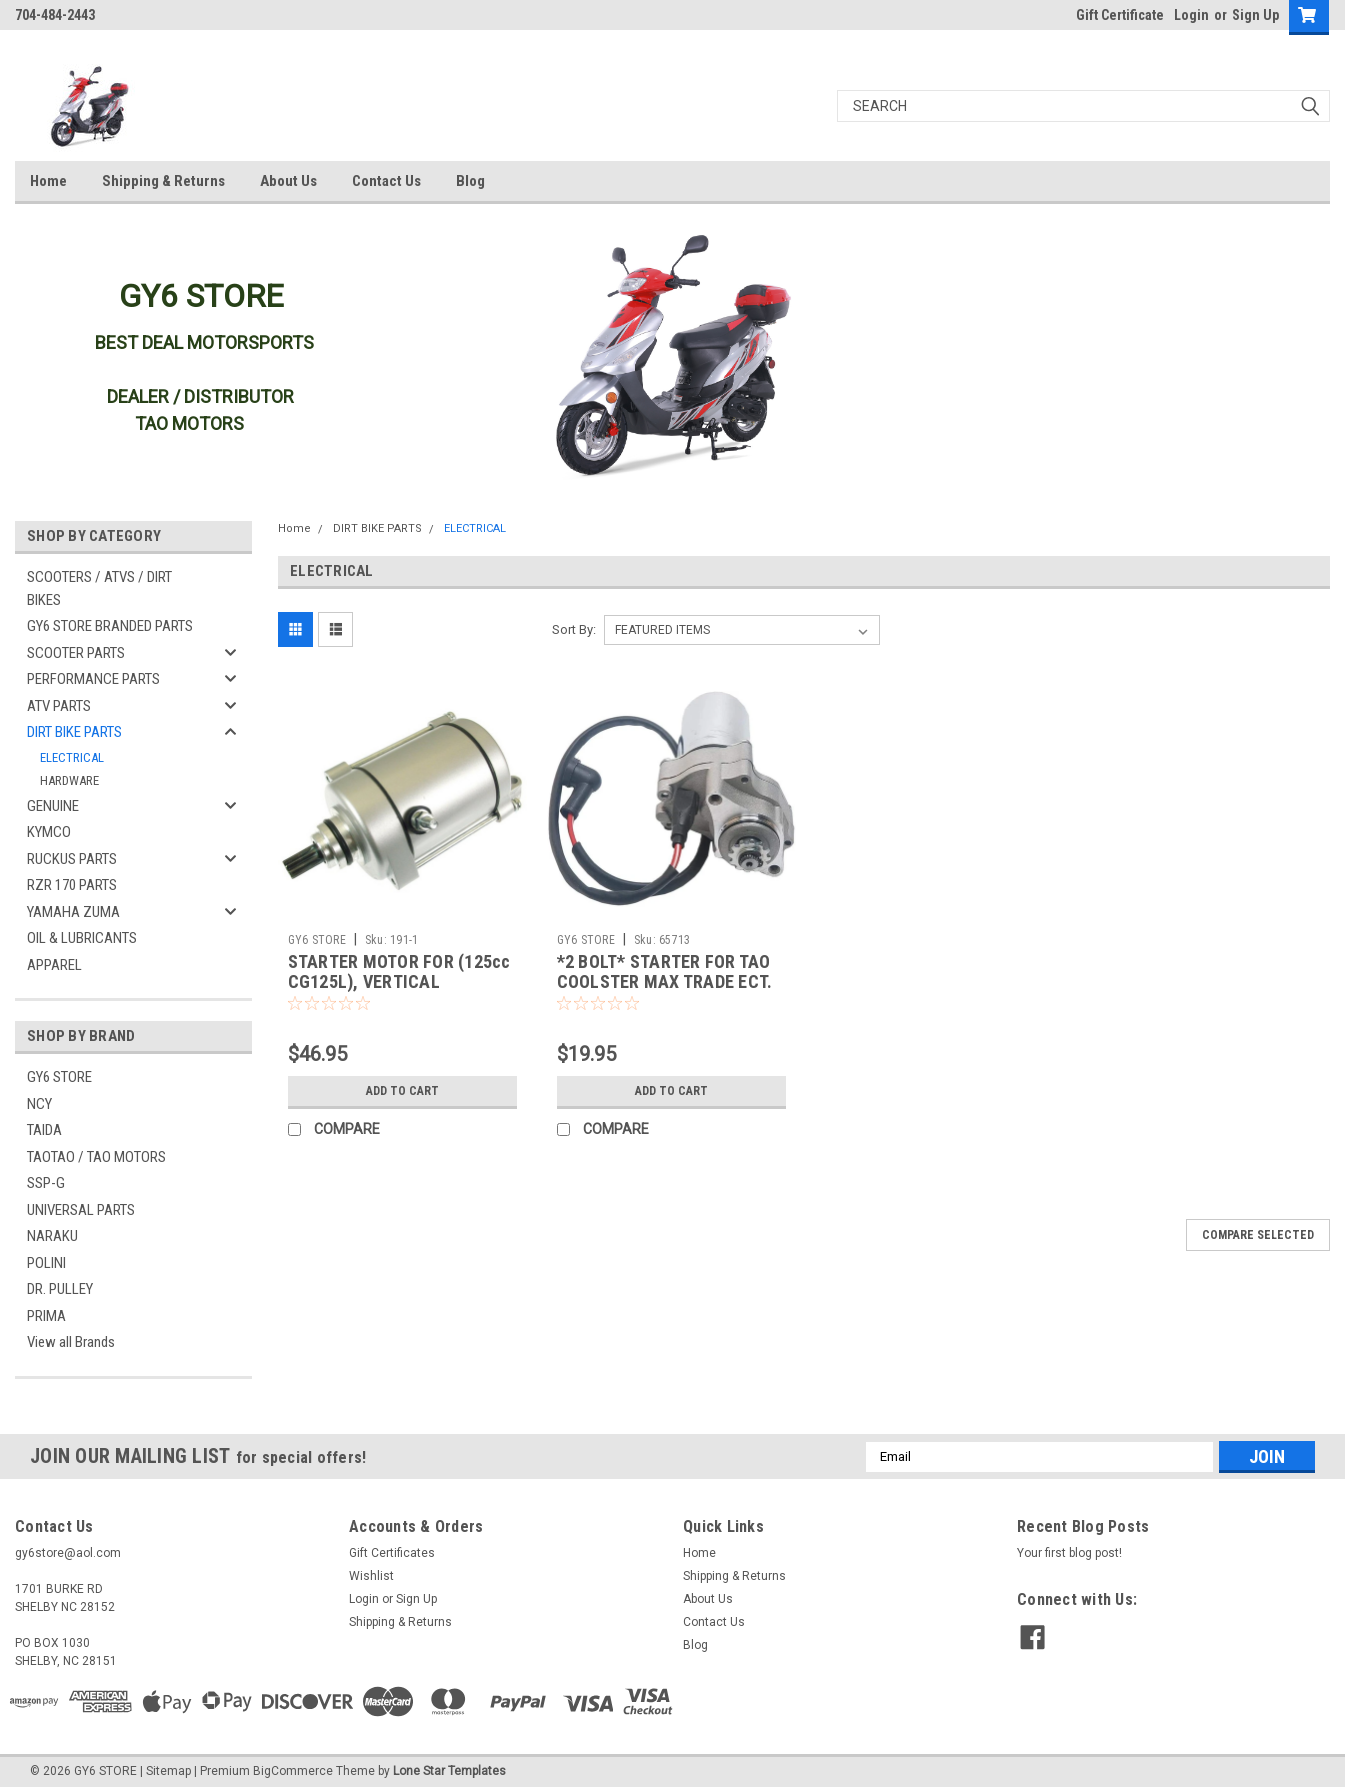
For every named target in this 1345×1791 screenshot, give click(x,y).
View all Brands (71, 1342)
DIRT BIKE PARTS (74, 732)
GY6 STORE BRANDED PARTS (110, 626)
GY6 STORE (59, 1077)
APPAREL (54, 965)
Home (48, 181)
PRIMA (46, 1316)
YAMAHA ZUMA (73, 912)
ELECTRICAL (72, 757)
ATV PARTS (59, 706)
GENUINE (53, 806)
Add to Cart (402, 1091)
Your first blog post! (1069, 1553)
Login (1191, 15)
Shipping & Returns (163, 181)
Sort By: (574, 629)
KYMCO (49, 832)
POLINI (46, 1263)
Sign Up (1255, 15)
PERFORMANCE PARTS (93, 679)
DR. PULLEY (60, 1289)
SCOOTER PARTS (76, 653)
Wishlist (371, 1576)
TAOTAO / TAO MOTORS (96, 1157)
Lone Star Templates (449, 1771)
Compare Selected (1258, 1235)
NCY (39, 1104)
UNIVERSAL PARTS (81, 1210)
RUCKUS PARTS (72, 859)
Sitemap (168, 1771)
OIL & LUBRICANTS (82, 938)
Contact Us (386, 181)
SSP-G (46, 1183)
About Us (288, 181)
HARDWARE (69, 780)
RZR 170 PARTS (72, 885)
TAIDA (44, 1130)
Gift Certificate (1120, 15)
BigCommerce (293, 1771)
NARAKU (52, 1236)
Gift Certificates (392, 1553)
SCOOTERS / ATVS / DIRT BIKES (99, 588)
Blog (470, 181)
